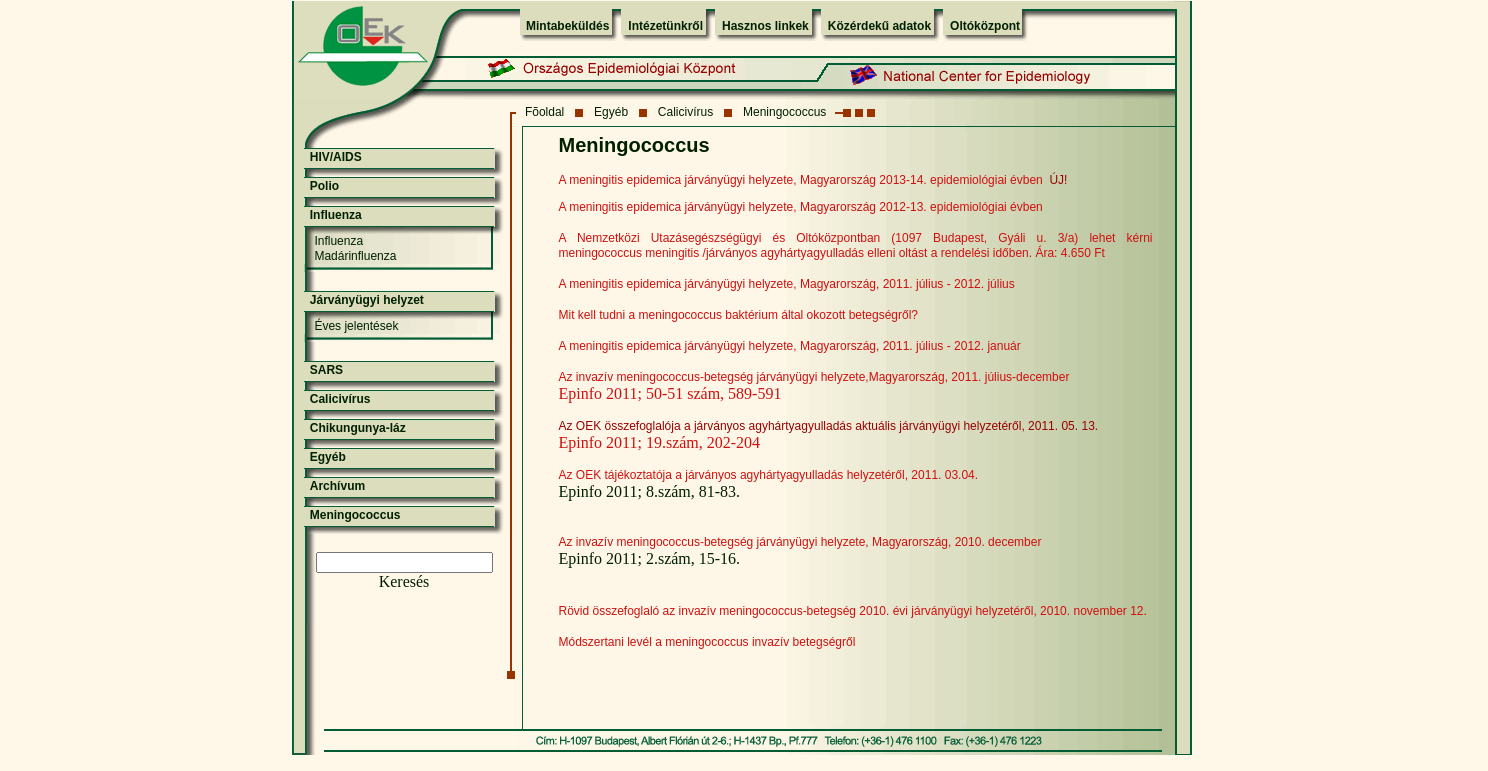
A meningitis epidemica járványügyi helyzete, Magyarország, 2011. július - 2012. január (790, 346)
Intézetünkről (665, 26)
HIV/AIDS (336, 157)
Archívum (337, 486)
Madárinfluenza (355, 256)
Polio (324, 186)
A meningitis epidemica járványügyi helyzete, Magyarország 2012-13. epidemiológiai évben (801, 207)
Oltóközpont (985, 26)
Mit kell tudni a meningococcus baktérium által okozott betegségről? (739, 315)
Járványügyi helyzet (367, 300)
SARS (326, 370)
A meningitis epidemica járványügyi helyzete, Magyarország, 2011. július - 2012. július (787, 284)
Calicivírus (685, 112)
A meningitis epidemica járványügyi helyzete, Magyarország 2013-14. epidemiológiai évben (801, 180)
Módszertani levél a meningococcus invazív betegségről (707, 642)
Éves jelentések (356, 326)
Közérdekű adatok (879, 26)
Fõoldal (544, 112)
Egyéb (611, 112)
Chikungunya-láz (358, 428)
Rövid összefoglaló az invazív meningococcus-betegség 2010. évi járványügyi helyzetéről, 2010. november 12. (853, 611)
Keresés (404, 581)
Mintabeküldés (567, 26)
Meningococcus (784, 112)
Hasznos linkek (765, 26)
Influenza (336, 215)
